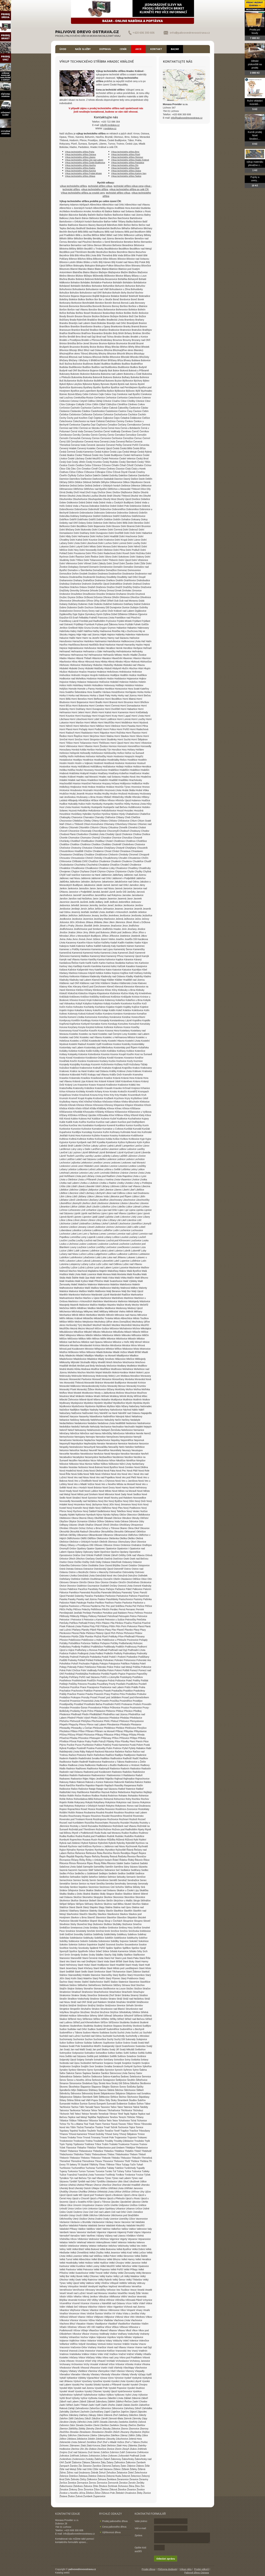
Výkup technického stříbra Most (125, 168)
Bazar (175, 49)
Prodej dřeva (148, 2569)
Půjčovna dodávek (167, 2569)
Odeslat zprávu (165, 2558)
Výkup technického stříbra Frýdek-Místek (83, 173)
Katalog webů (62, 2572)
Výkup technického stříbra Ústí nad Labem (84, 160)
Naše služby (83, 49)
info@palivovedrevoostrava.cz (190, 33)
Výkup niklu (185, 2569)
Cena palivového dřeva (114, 2526)
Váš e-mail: (141, 2528)
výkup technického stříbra (73, 186)
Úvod (62, 49)
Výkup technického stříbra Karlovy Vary (129, 173)
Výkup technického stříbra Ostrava (80, 154)
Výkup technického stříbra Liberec (80, 157)
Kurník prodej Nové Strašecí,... (255, 135)
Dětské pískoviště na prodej (255, 64)
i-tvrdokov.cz (109, 128)
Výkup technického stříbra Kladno (80, 168)
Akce (138, 49)
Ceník (123, 49)
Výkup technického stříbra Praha (79, 152)
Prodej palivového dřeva (115, 2521)
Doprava (105, 49)
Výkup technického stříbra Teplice (126, 176)
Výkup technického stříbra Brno (125, 152)
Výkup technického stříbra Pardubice (127, 162)
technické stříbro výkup (100, 186)
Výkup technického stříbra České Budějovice (85, 162)
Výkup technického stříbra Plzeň (125, 154)
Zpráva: (139, 2535)
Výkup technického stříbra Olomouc (127, 157)
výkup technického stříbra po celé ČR (129, 189)
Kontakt (156, 49)
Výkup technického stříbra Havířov (80, 165)
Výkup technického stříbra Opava (126, 171)
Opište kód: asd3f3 (141, 2549)
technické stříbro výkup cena (128, 186)
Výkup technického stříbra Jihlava (80, 176)
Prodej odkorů (201, 2569)
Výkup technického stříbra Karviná (80, 171)
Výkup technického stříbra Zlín (124, 165)
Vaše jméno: (141, 2521)
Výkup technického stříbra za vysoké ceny (83, 192)
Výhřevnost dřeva (111, 2532)
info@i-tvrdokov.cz (109, 125)
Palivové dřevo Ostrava (196, 2572)
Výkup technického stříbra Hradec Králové (130, 160)
